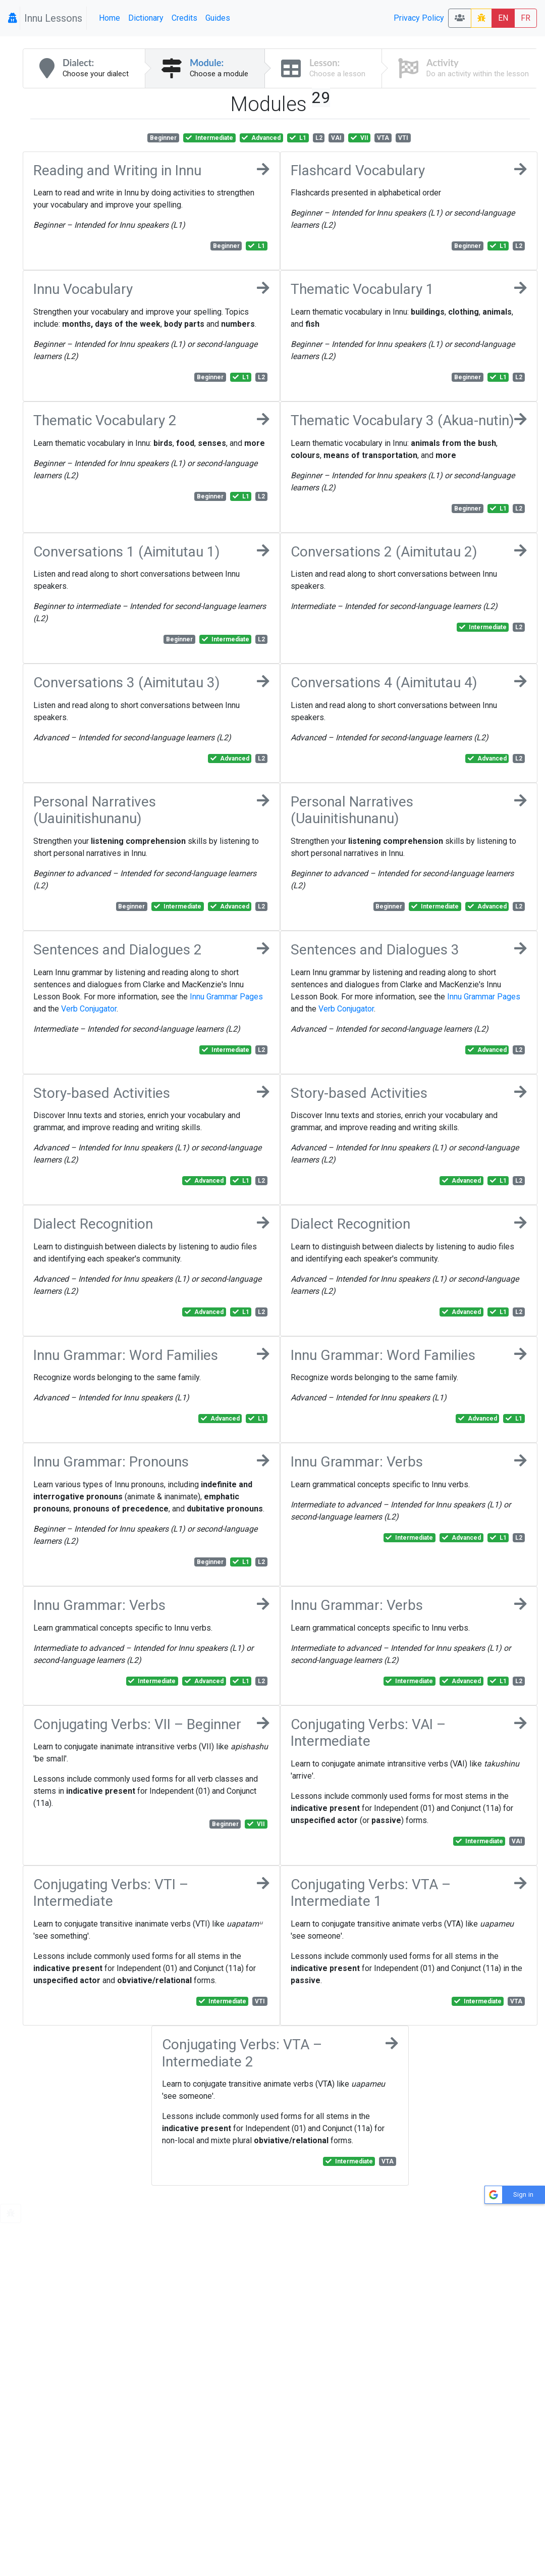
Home (109, 18)
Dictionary (146, 18)
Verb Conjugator (89, 1009)
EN (503, 18)
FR (525, 18)
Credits (184, 18)
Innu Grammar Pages (226, 996)
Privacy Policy (419, 18)
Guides (217, 18)
